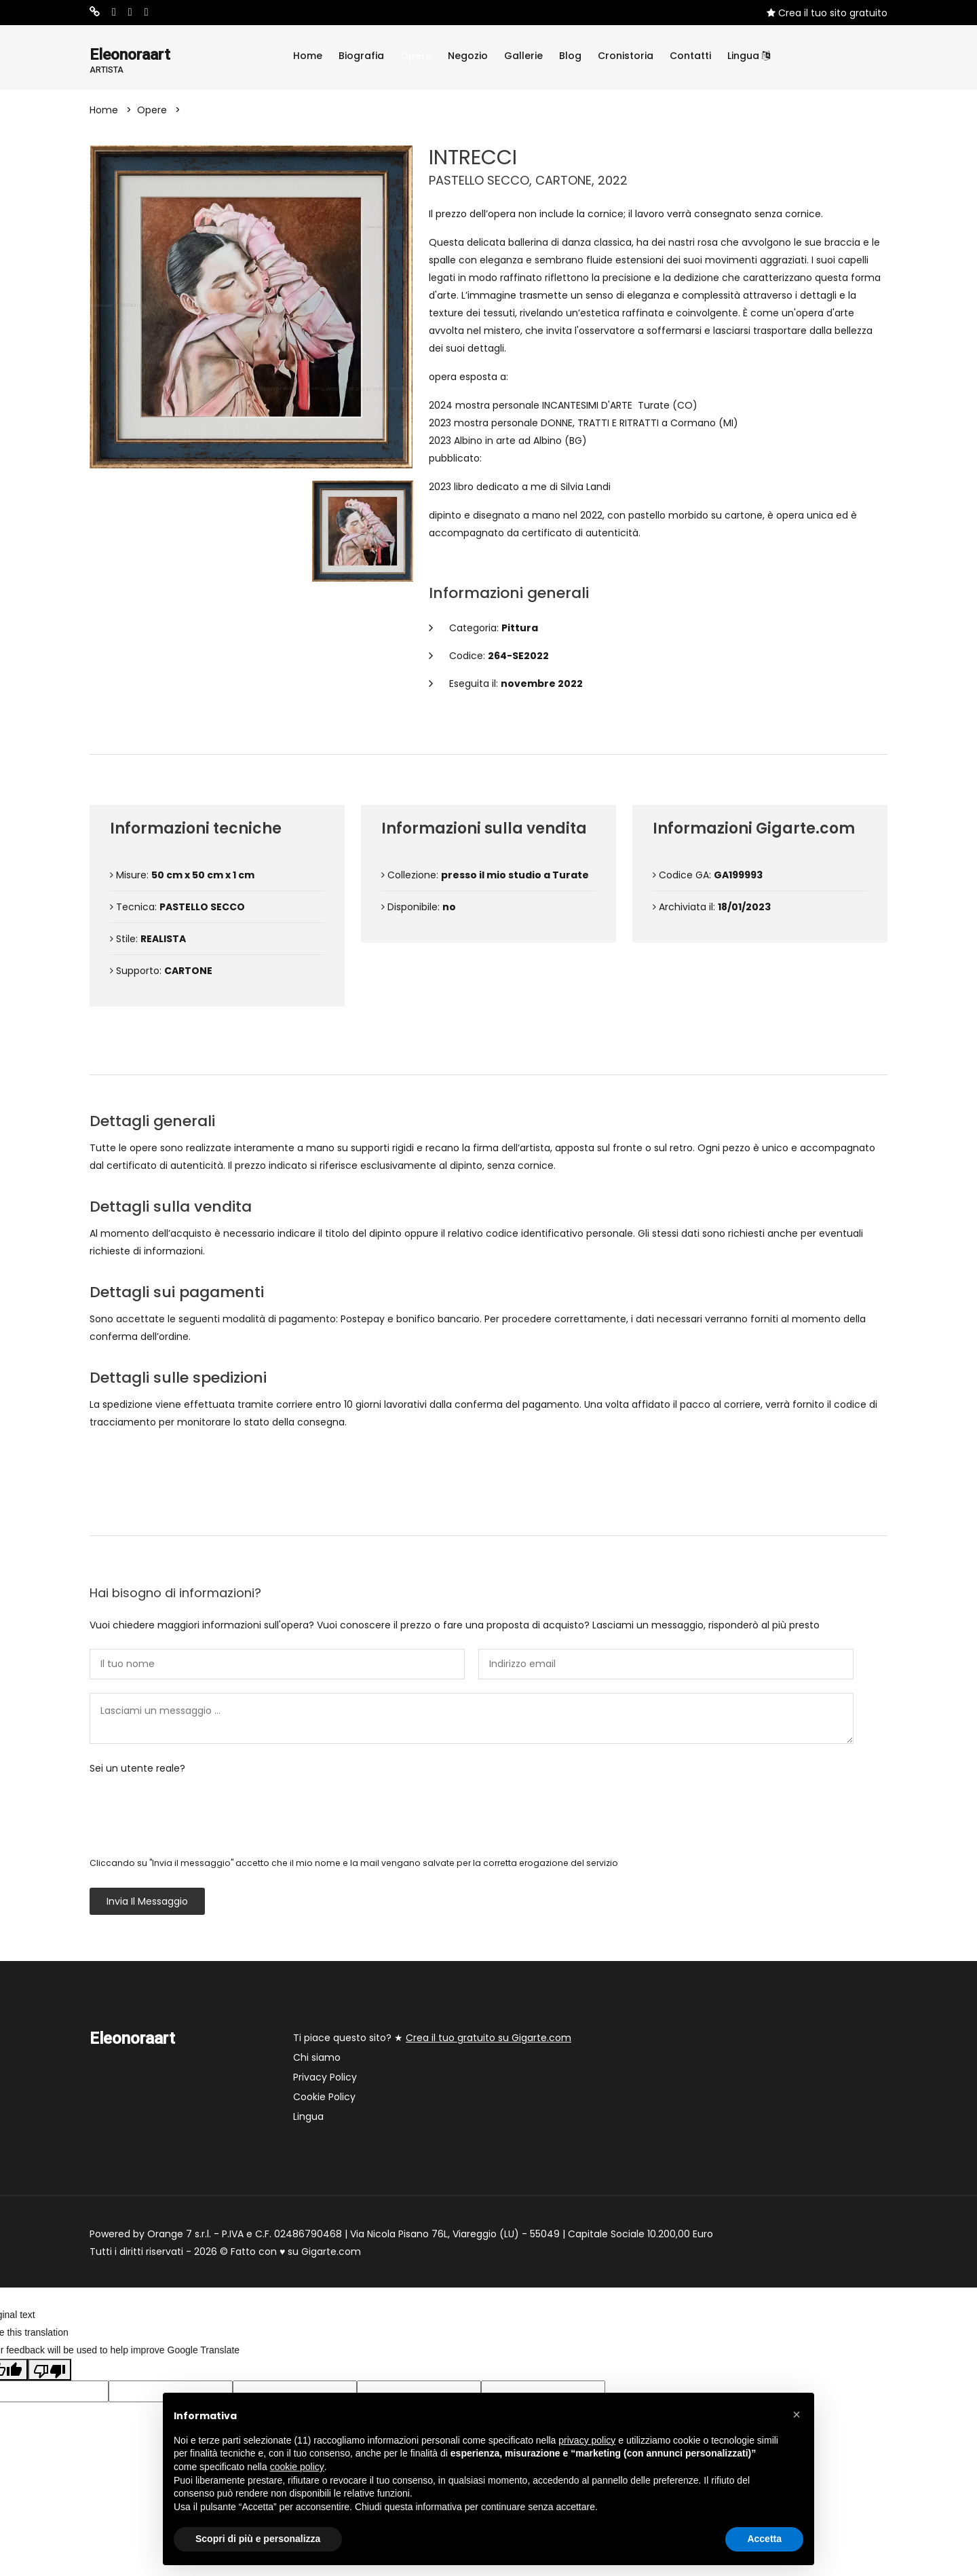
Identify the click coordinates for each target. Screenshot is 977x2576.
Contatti (690, 55)
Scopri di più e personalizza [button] (257, 2538)
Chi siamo (317, 2059)
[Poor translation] (49, 2370)
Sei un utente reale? (137, 1769)
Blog (570, 55)
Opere (416, 55)
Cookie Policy (324, 2098)
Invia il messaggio (147, 1902)
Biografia (361, 55)
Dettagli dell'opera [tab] (488, 732)
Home (307, 55)
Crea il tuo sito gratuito (827, 13)
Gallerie (523, 55)
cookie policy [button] (297, 2466)
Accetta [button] (764, 2538)
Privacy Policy (325, 2078)
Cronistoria (625, 55)
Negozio (468, 55)
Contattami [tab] (488, 1514)
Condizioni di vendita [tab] (489, 1053)
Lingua (748, 55)
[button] (796, 2414)
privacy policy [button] (586, 2440)
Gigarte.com (331, 2253)
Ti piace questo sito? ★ (432, 2039)
